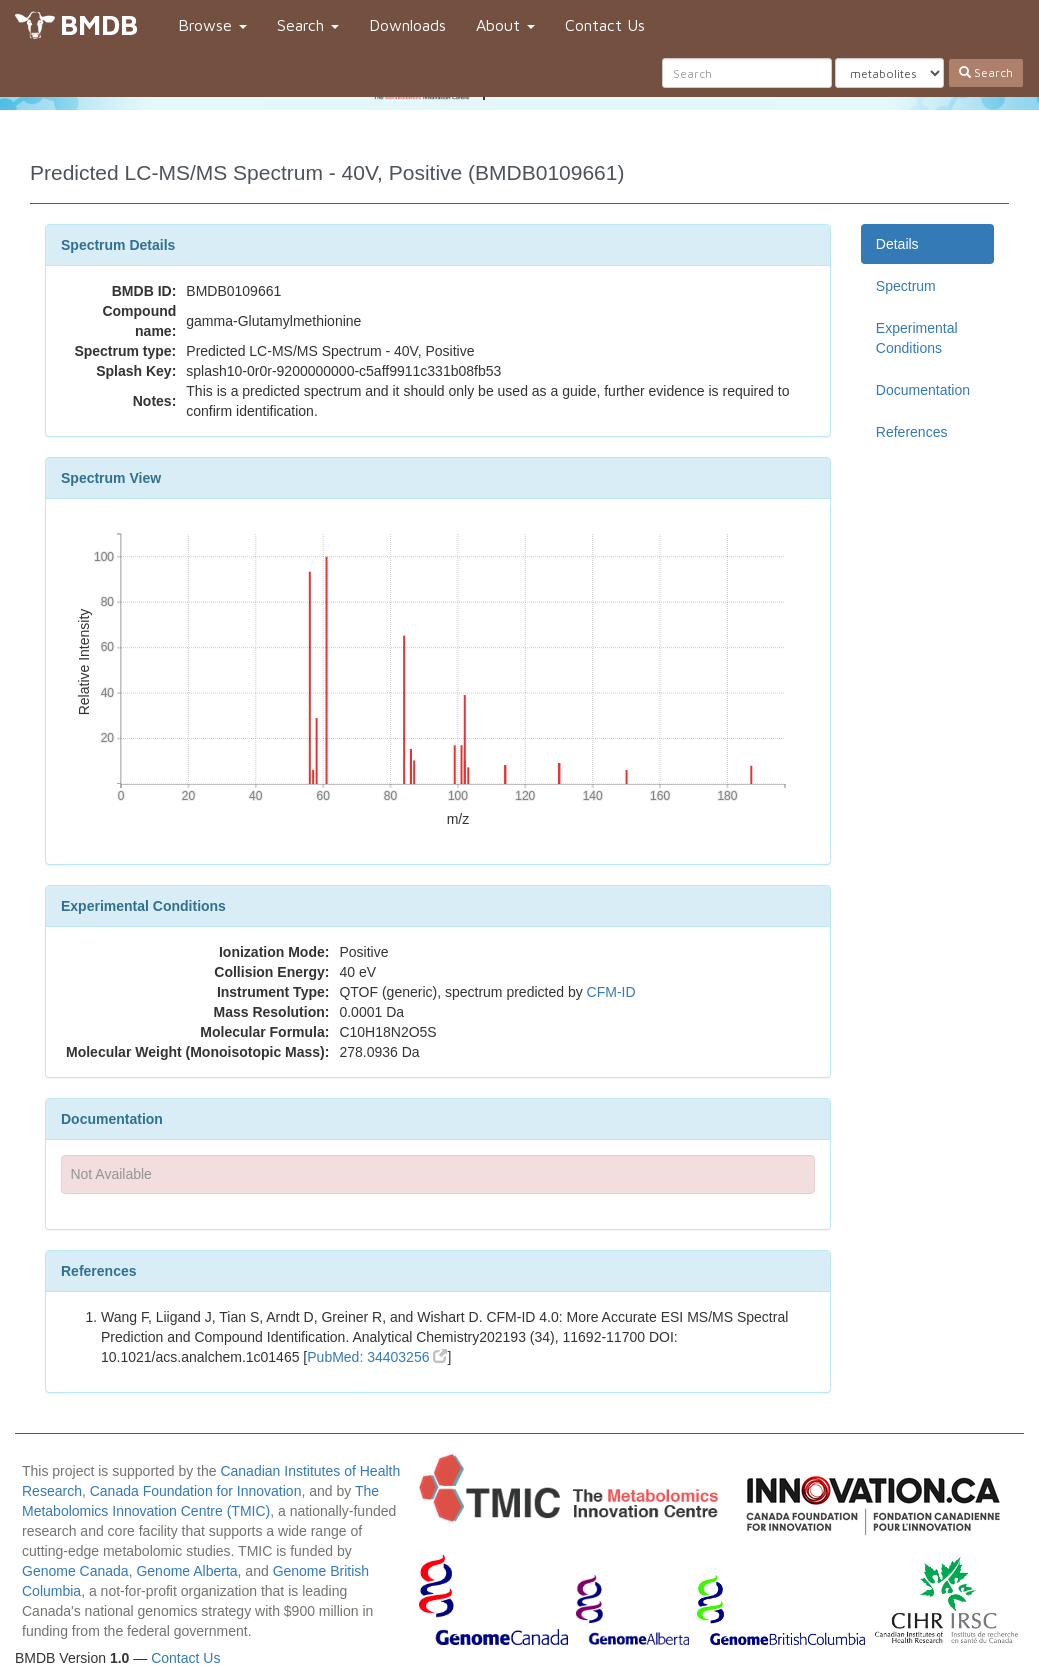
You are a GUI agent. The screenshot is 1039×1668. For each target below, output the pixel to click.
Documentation (923, 390)
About (505, 25)
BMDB (99, 24)
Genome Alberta (186, 1571)
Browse (212, 25)
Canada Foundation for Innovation (196, 1491)
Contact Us (605, 25)
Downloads (407, 25)
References (912, 432)
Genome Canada (75, 1571)
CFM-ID (611, 992)
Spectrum (906, 286)
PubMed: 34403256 (377, 1357)
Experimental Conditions (917, 338)
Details (897, 244)
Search (308, 25)
